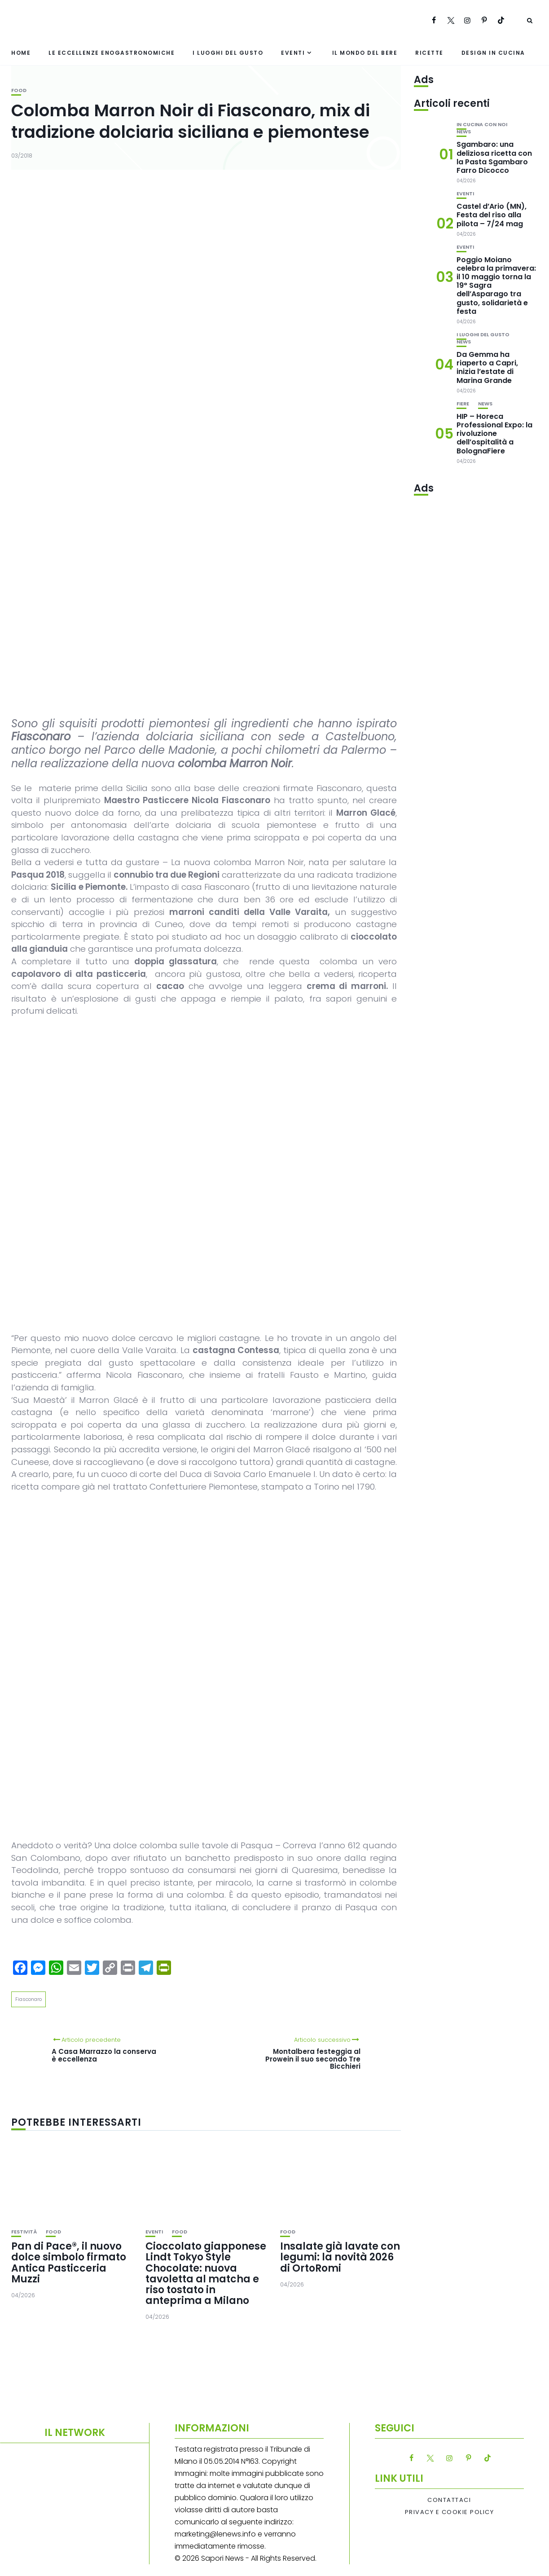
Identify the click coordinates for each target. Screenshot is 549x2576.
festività (24, 2231)
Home (21, 53)
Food (18, 90)
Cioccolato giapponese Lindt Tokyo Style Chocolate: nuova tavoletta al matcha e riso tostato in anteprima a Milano (205, 2273)
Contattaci (449, 2500)
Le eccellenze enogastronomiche (111, 53)
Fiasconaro (28, 1999)
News (464, 131)
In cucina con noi (482, 124)
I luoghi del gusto (228, 53)
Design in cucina (493, 53)
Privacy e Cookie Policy (449, 2512)
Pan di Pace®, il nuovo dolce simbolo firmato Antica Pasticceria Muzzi (68, 2262)
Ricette (429, 53)
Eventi (293, 53)
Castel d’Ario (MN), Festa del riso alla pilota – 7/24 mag (492, 215)
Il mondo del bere (365, 53)
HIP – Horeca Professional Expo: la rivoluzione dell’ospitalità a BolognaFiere (494, 433)
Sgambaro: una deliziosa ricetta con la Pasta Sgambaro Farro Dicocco (494, 157)
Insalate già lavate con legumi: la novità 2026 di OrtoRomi (340, 2257)
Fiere (463, 403)
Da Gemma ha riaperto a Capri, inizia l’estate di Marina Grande (487, 367)
